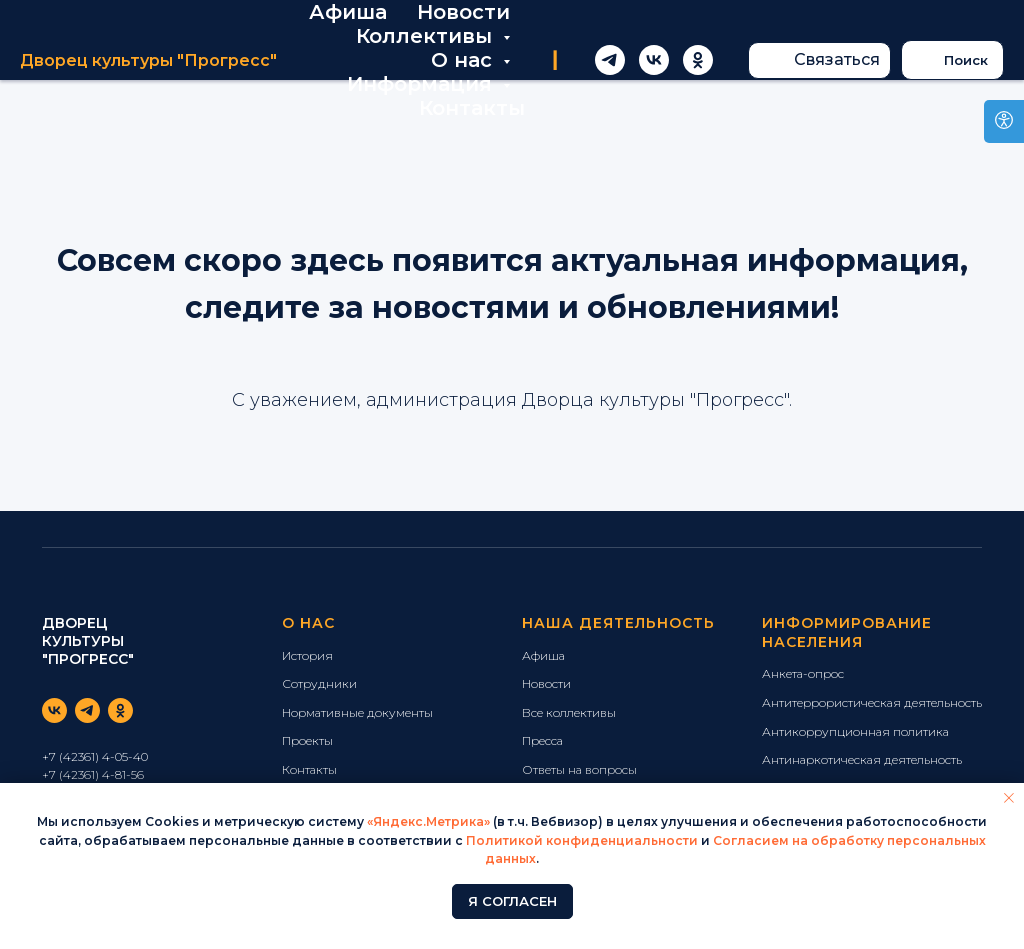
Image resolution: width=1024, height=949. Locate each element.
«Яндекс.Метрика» (428, 821)
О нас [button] (464, 60)
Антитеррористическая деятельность (872, 702)
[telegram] (610, 60)
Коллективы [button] (427, 36)
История (307, 655)
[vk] (654, 60)
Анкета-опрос (803, 673)
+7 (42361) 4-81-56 (93, 774)
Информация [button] (422, 84)
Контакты (472, 108)
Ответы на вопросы (579, 769)
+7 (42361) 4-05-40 (95, 756)
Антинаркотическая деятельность (862, 759)
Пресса (542, 740)
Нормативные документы (357, 712)
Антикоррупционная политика (855, 731)
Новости (463, 12)
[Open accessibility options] (1004, 121)
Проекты (307, 740)
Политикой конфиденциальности (582, 840)
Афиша (348, 12)
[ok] (698, 60)
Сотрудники (319, 683)
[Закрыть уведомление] (1009, 798)
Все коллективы (569, 712)
